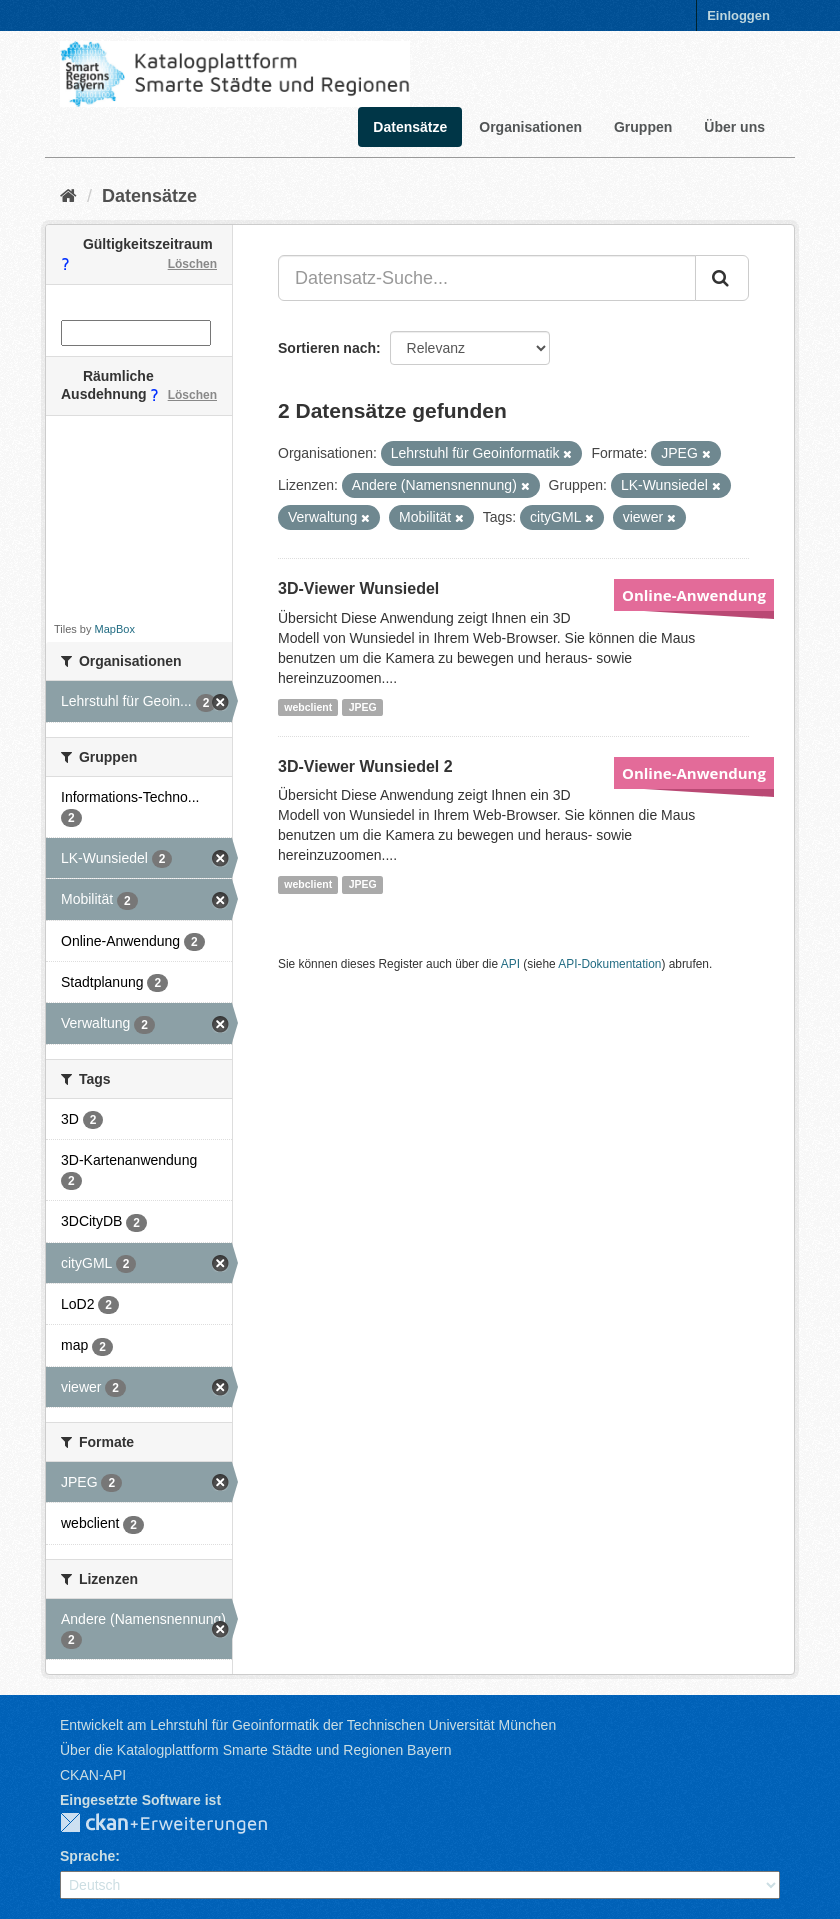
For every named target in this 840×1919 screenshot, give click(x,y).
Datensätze (410, 127)
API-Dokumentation (609, 964)
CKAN (180, 1824)
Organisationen (530, 127)
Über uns (734, 127)
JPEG (363, 707)
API (510, 964)
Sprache (87, 1856)
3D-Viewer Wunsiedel (358, 588)
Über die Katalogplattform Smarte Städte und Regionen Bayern (255, 1750)
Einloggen (738, 15)
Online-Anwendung (694, 595)
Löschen (192, 264)
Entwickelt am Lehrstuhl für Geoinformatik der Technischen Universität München (308, 1725)
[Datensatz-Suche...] (487, 278)
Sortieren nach (327, 348)
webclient (308, 707)
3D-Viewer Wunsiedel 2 (365, 766)
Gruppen (643, 127)
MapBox (115, 629)
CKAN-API (93, 1775)
